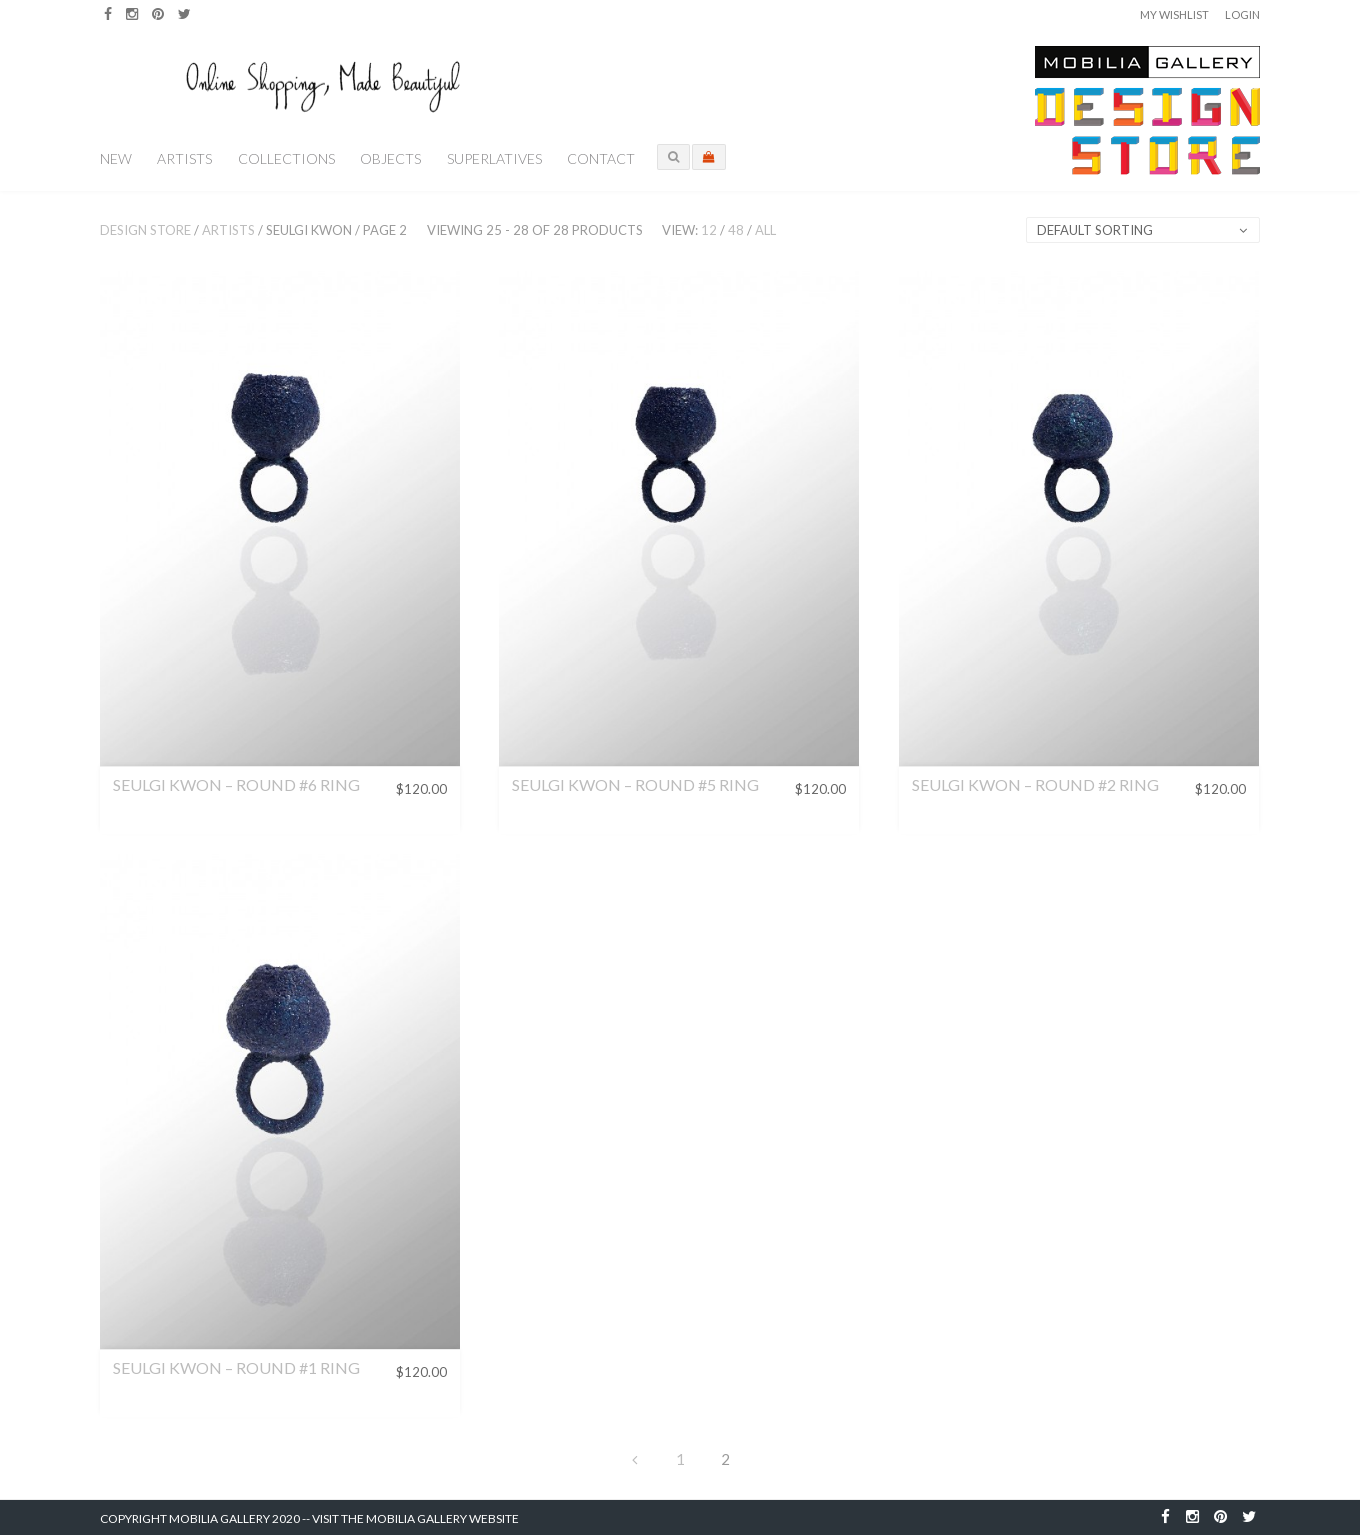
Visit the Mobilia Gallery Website (415, 1518)
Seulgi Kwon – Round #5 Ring (635, 784)
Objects (390, 158)
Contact (601, 158)
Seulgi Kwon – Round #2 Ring (1035, 784)
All (765, 230)
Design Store (145, 230)
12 (709, 230)
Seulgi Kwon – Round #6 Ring (236, 784)
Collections (286, 158)
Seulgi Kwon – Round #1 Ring (236, 1367)
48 (736, 230)
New (116, 158)
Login (1242, 14)
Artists (184, 158)
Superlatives (494, 158)
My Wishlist (1174, 14)
